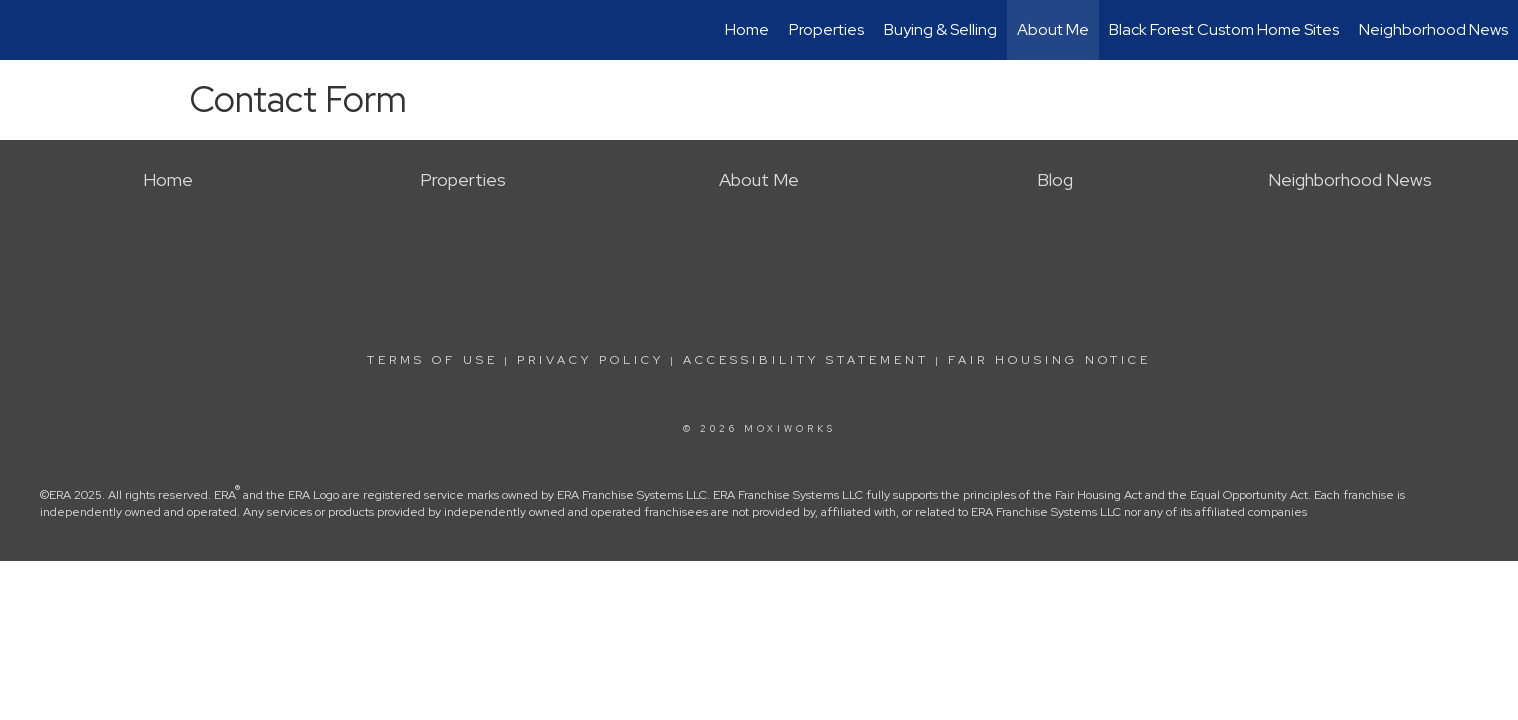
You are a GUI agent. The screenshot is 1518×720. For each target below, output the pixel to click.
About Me (1053, 29)
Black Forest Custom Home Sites (1224, 29)
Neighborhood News (1433, 29)
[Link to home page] (25, 30)
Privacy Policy (590, 360)
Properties (826, 29)
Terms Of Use (432, 360)
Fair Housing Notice (1049, 360)
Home (747, 29)
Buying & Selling (940, 29)
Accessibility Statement (806, 360)
